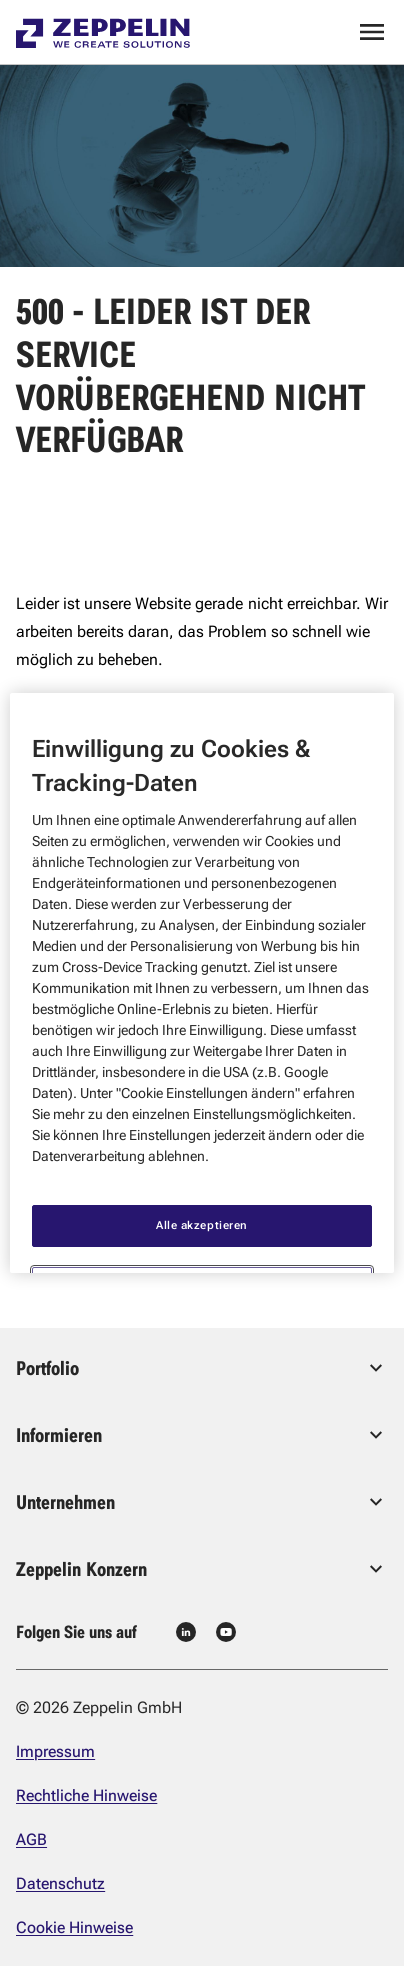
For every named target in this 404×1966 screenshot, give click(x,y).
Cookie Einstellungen (202, 1251)
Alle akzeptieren (202, 1189)
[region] (202, 983)
